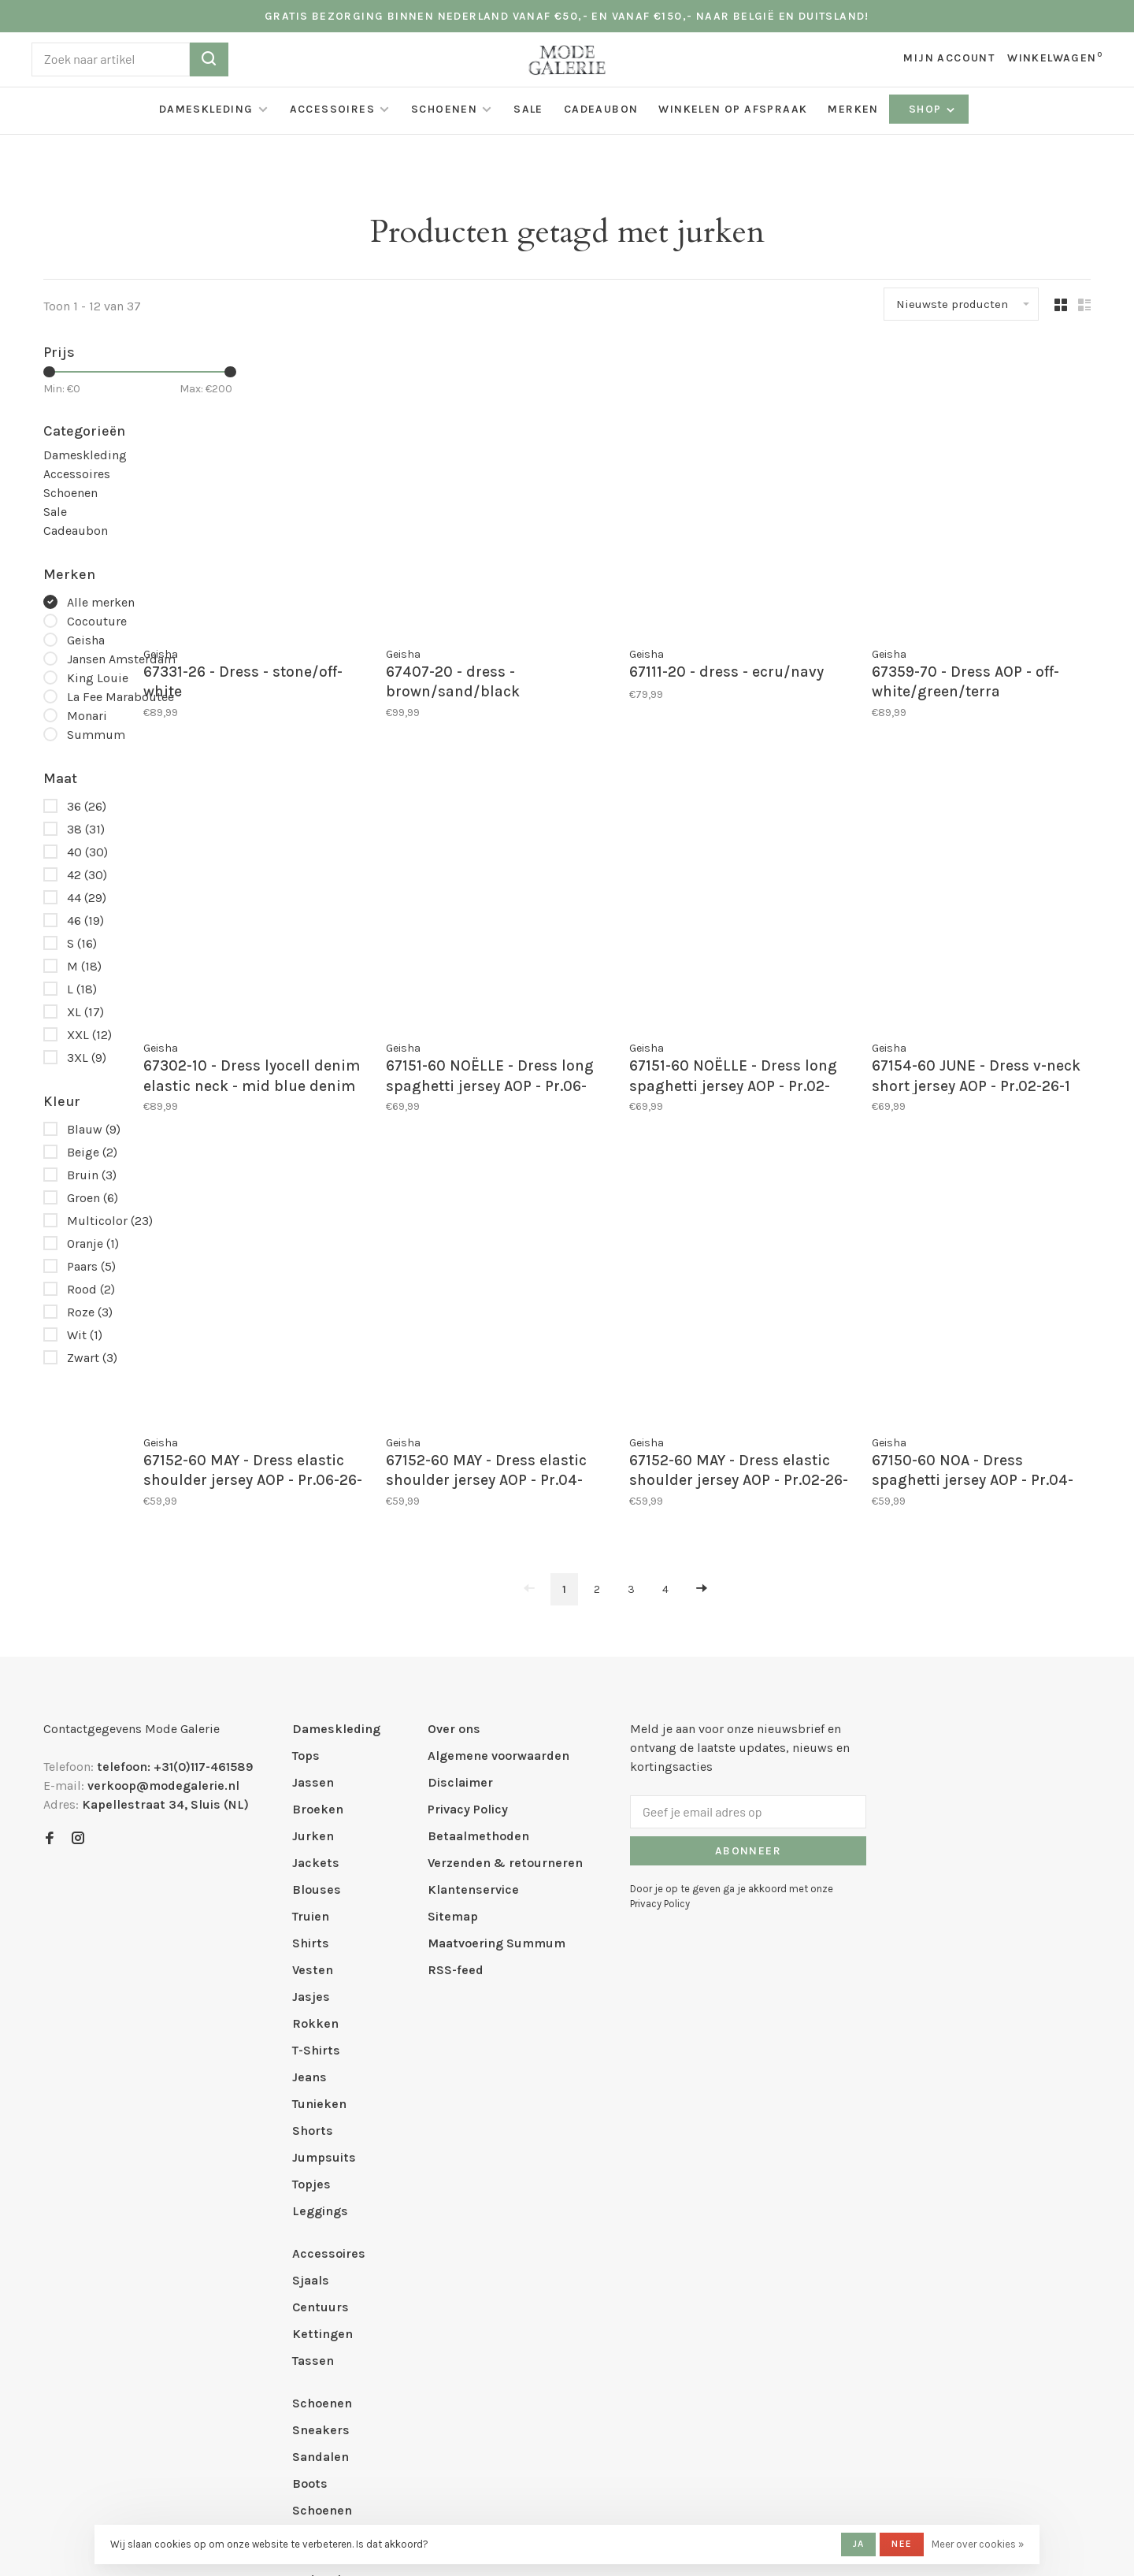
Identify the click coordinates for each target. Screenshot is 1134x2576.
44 (86, 897)
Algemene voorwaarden (498, 1620)
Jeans (309, 1941)
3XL (86, 1057)
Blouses (316, 1753)
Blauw (93, 1129)
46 (85, 920)
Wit (84, 1334)
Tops (306, 1620)
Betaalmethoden (478, 1700)
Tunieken (319, 1968)
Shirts (310, 1807)
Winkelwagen (1054, 58)
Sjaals (310, 2144)
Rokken (315, 1887)
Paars (91, 1266)
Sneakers (321, 2294)
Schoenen (444, 109)
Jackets (315, 1727)
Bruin (92, 1174)
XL (85, 1011)
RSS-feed (456, 1834)
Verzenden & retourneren (505, 1727)
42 (87, 874)
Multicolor (110, 1220)
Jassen (313, 1646)
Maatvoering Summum (496, 1807)
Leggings (320, 2075)
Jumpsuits (324, 2021)
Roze (90, 1312)
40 (87, 851)
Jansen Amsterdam (121, 658)
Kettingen (322, 2198)
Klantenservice (473, 1753)
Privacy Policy (468, 1673)
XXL (89, 1034)
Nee (901, 2543)
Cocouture (97, 621)
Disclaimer (460, 1646)
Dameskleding (206, 109)
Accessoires (332, 109)
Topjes (311, 2048)
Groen (92, 1197)
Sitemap (453, 1780)
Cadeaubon (601, 109)
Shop (933, 109)
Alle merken (101, 602)
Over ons (454, 1593)
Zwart (92, 1357)
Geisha (86, 640)
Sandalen (320, 2321)
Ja (858, 2543)
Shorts (312, 1995)
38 (86, 829)
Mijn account (949, 58)
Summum (96, 734)
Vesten (312, 1834)
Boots (310, 2347)
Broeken (317, 1673)
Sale (528, 109)
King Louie (97, 677)
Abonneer (748, 1715)
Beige (92, 1152)
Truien (310, 1780)
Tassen (313, 2225)
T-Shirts (316, 1914)
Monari (87, 715)
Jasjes (311, 1861)
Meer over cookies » (978, 2544)
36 (86, 806)
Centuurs (320, 2171)
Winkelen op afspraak (732, 109)
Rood (91, 1289)
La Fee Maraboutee (120, 696)
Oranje (93, 1243)
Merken (853, 109)
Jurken (313, 1700)
